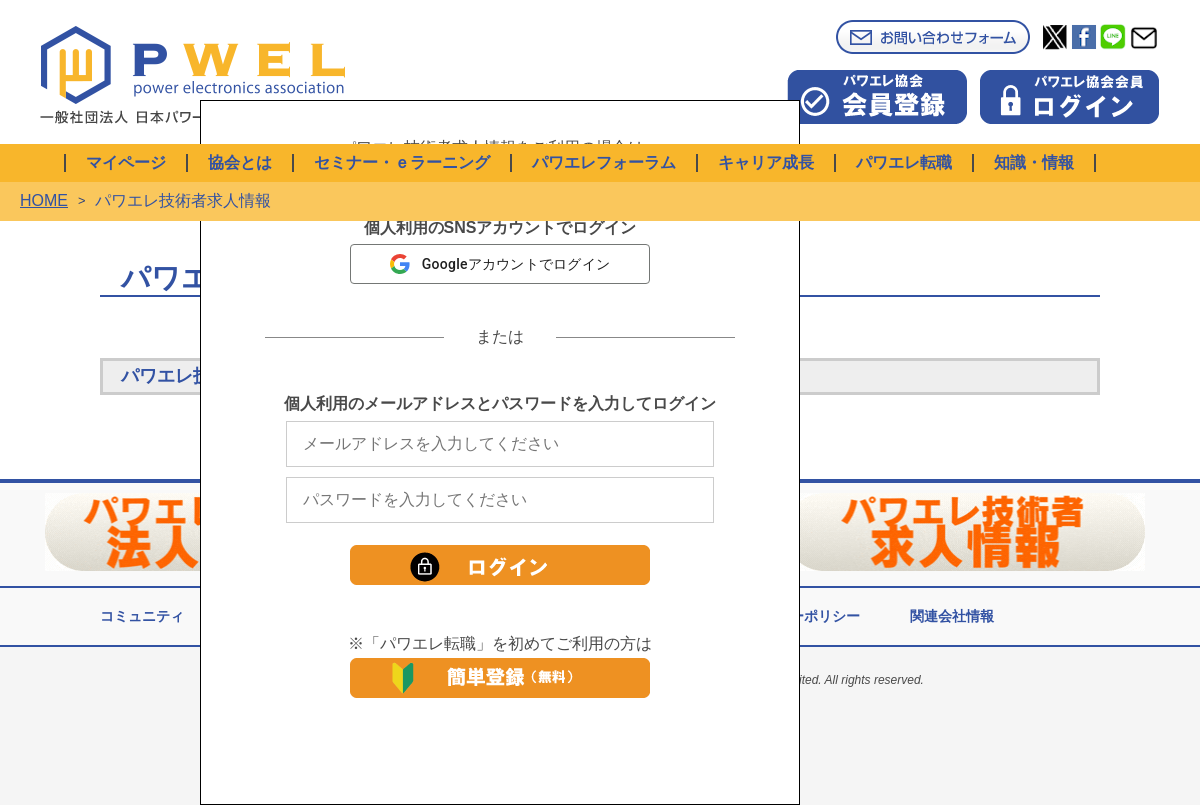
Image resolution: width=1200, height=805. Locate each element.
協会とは (240, 162)
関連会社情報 (952, 616)
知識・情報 (1034, 162)
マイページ (126, 162)
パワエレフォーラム (604, 162)
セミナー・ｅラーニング (402, 162)
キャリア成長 (766, 162)
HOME (44, 200)
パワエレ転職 (904, 162)
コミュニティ (142, 616)
